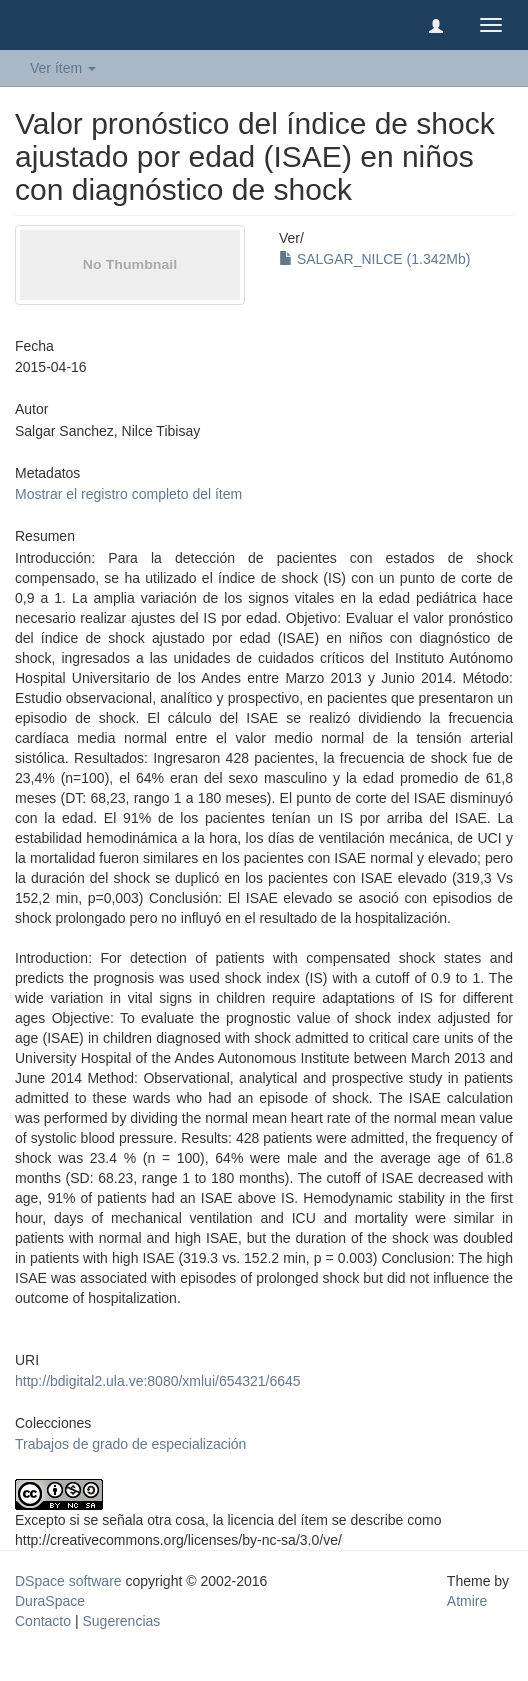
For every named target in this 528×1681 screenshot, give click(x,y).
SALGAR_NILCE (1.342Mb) (374, 259)
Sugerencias (121, 1621)
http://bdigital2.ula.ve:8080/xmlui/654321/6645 (158, 1381)
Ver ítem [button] (63, 68)
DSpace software (68, 1581)
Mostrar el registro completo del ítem (128, 494)
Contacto (43, 1621)
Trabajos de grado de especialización (130, 1444)
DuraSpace (50, 1601)
